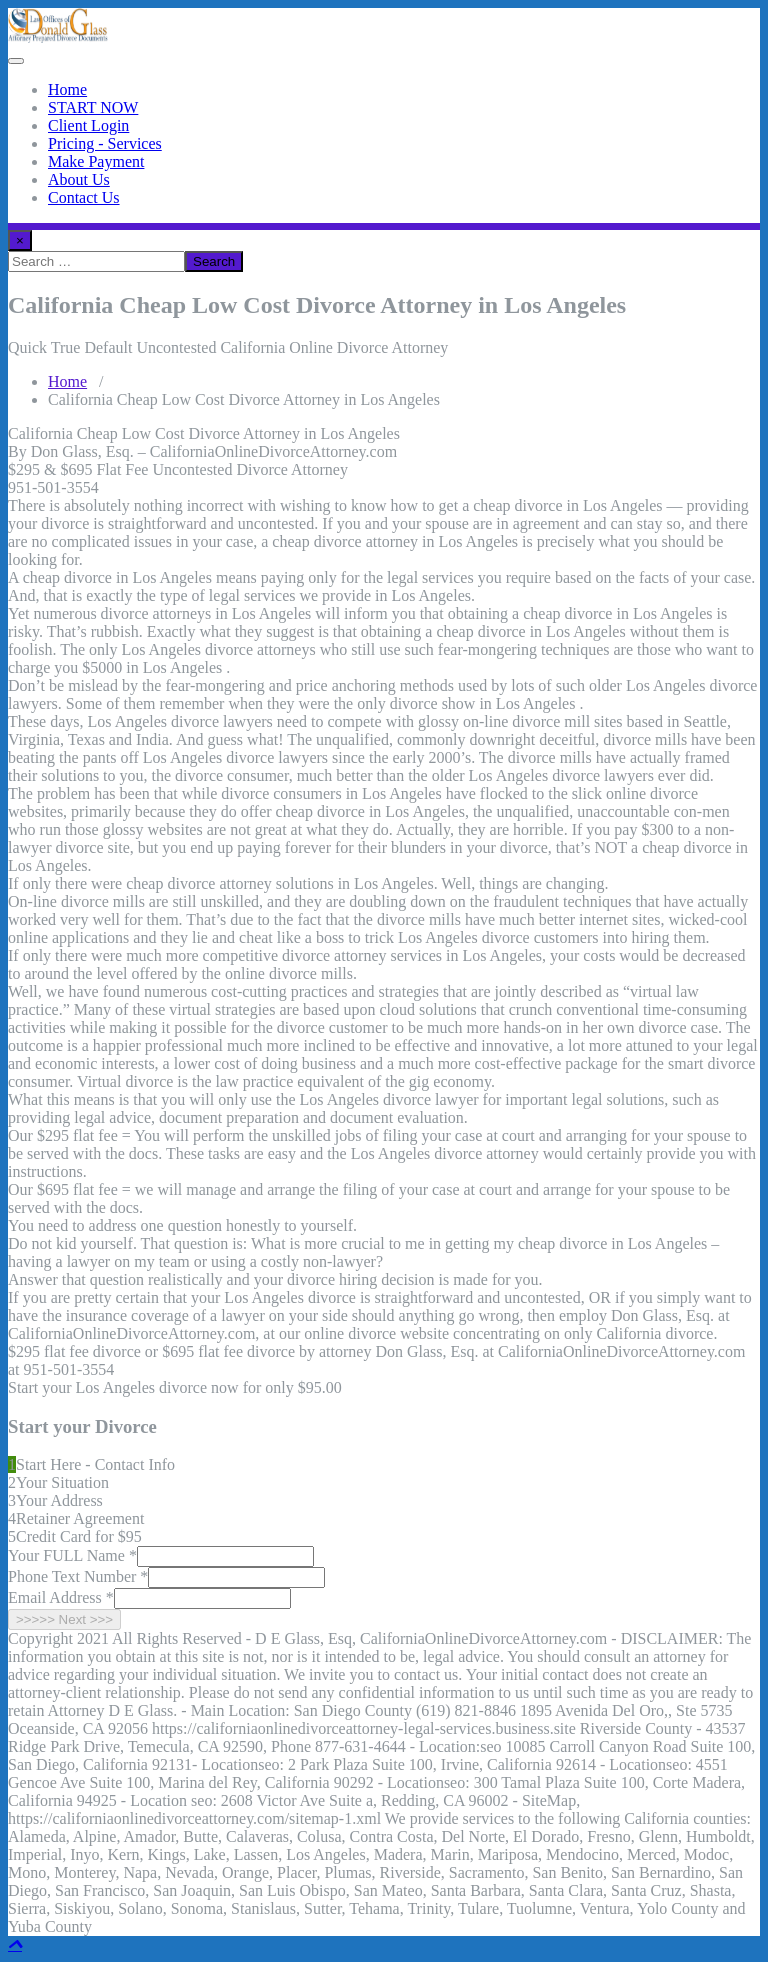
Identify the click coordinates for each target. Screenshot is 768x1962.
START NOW (93, 107)
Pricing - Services (105, 143)
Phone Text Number (78, 1576)
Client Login (88, 125)
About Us (79, 179)
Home (67, 89)
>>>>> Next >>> (64, 1619)
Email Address (61, 1597)
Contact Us (84, 197)
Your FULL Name (72, 1555)
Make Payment (96, 161)
